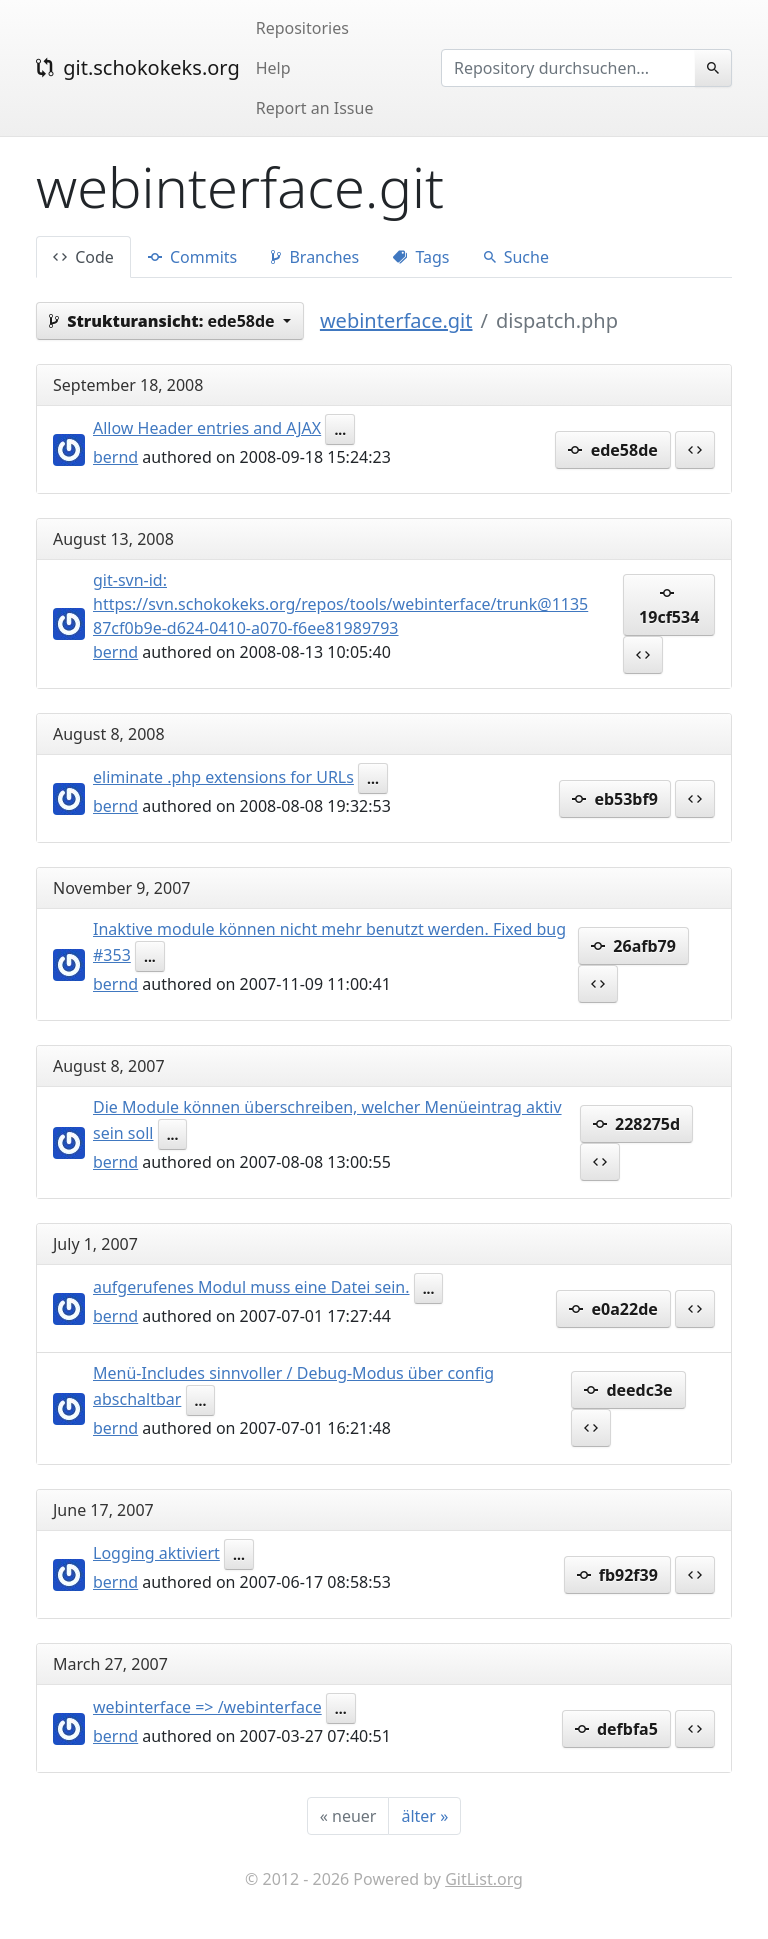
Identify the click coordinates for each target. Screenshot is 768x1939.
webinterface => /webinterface (207, 1707)
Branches (315, 257)
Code (83, 257)
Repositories (302, 28)
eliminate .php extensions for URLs (223, 777)
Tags (421, 257)
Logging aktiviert (156, 1553)
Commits (192, 257)
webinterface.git (396, 320)
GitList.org (484, 1879)
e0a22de (613, 1309)
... (340, 429)
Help (273, 68)
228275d (636, 1124)
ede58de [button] (164, 321)
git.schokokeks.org (138, 67)
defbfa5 (616, 1729)
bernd (115, 457)
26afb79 (633, 946)
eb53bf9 (615, 799)
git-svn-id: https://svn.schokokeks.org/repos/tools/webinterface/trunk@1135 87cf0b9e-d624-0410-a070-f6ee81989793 (340, 604)
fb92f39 (617, 1575)
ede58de (612, 450)
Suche (516, 257)
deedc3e (628, 1390)
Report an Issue (315, 108)
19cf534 (669, 605)
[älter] (424, 1816)
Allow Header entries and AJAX (207, 428)
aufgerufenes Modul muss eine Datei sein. (251, 1287)
